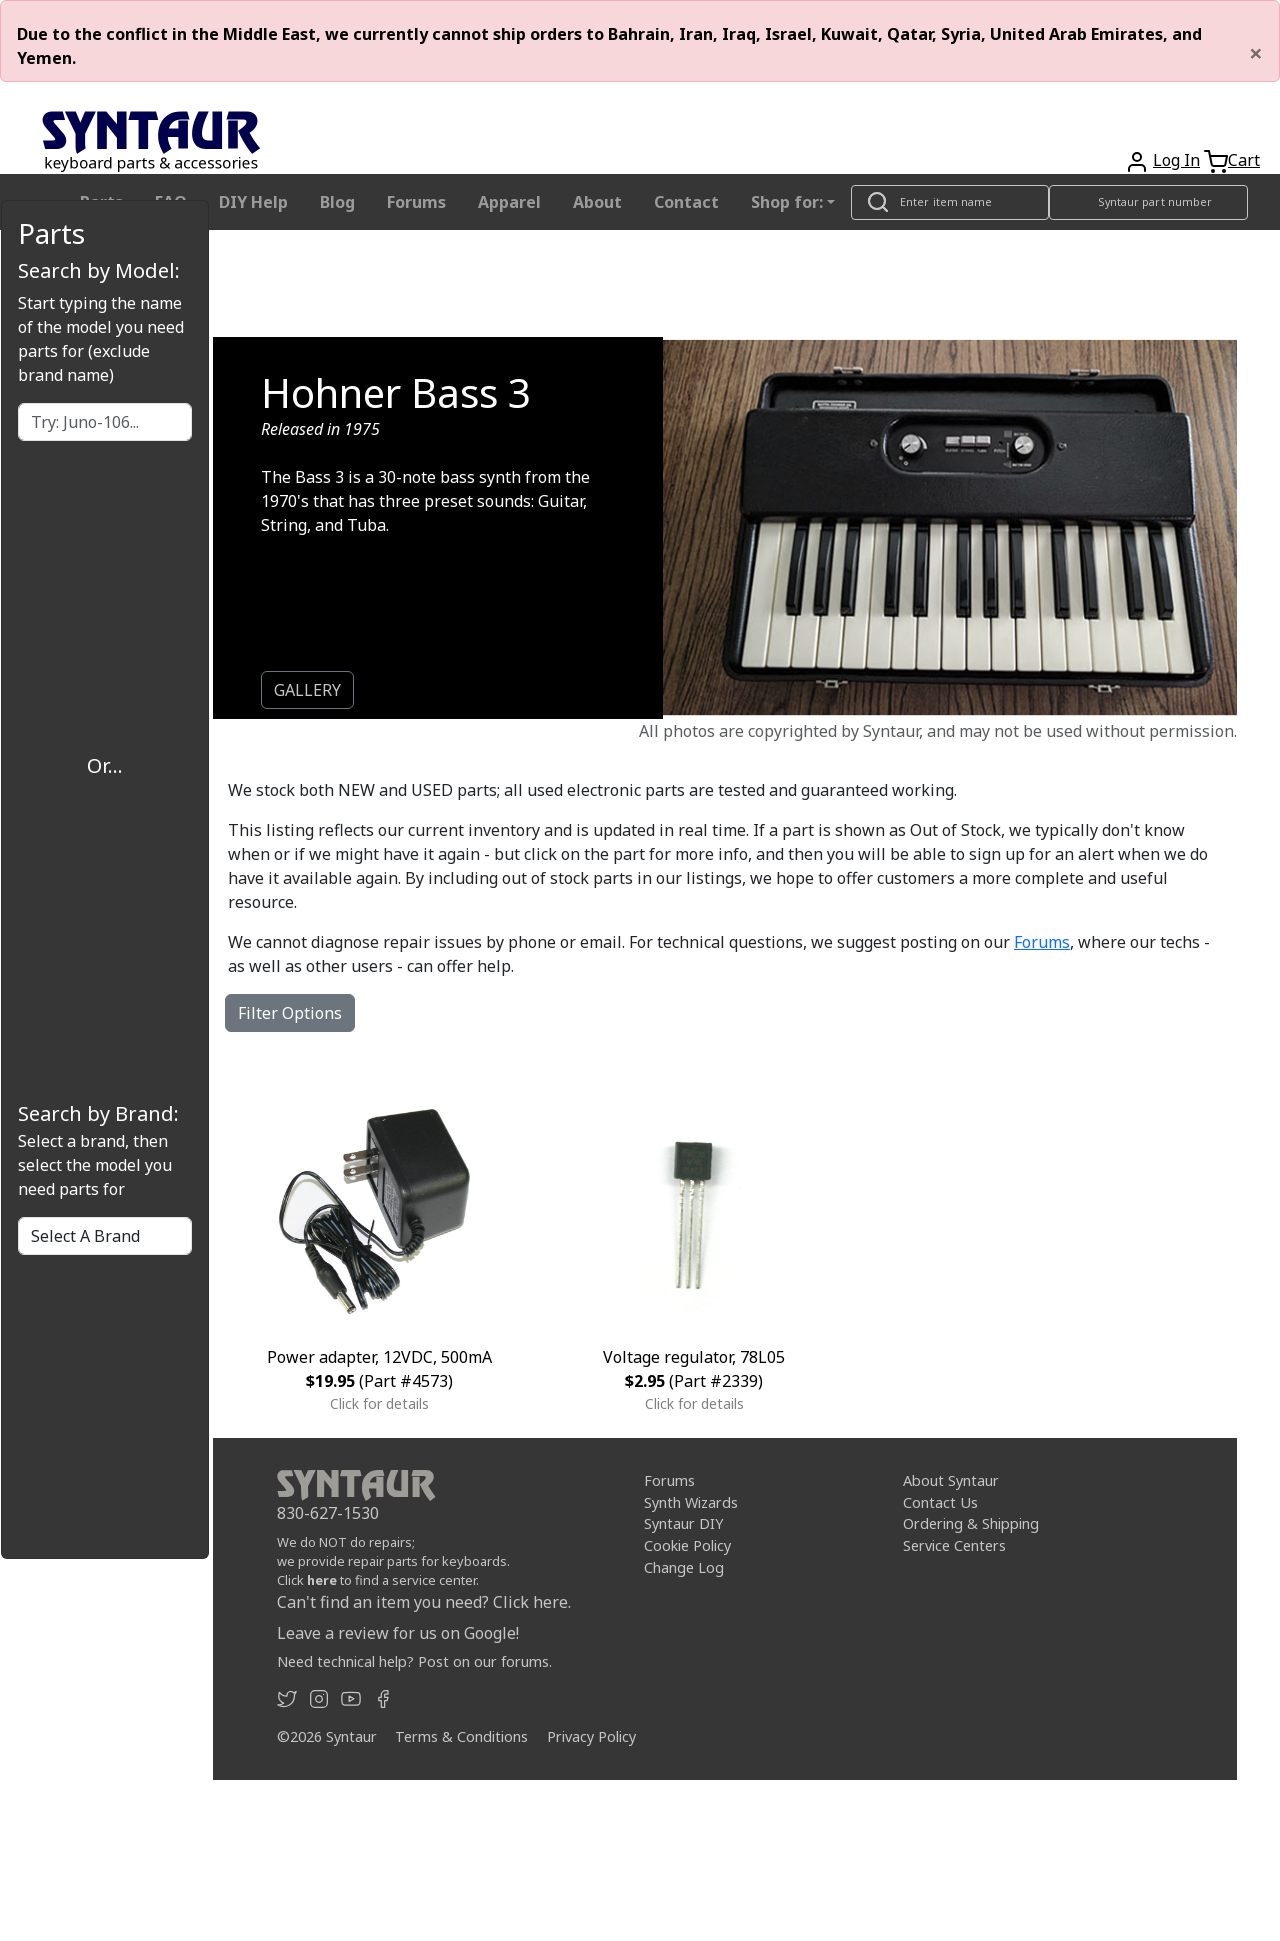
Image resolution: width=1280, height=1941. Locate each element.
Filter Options (290, 1013)
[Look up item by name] (950, 202)
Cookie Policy (687, 1545)
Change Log (684, 1567)
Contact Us (940, 1502)
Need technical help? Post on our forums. (414, 1661)
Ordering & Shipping (971, 1523)
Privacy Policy (591, 1736)
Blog (337, 202)
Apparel (509, 202)
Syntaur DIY (683, 1523)
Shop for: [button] (787, 202)
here (322, 1580)
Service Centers (954, 1545)
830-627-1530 (328, 1513)
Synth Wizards (691, 1502)
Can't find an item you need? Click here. (424, 1602)
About (597, 202)
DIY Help (253, 202)
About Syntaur (951, 1480)
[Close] (1256, 53)
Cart (1244, 160)
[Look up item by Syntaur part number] (1149, 202)
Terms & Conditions (461, 1736)
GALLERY (307, 690)
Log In (1176, 160)
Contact (686, 202)
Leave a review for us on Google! (398, 1633)
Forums (416, 202)
